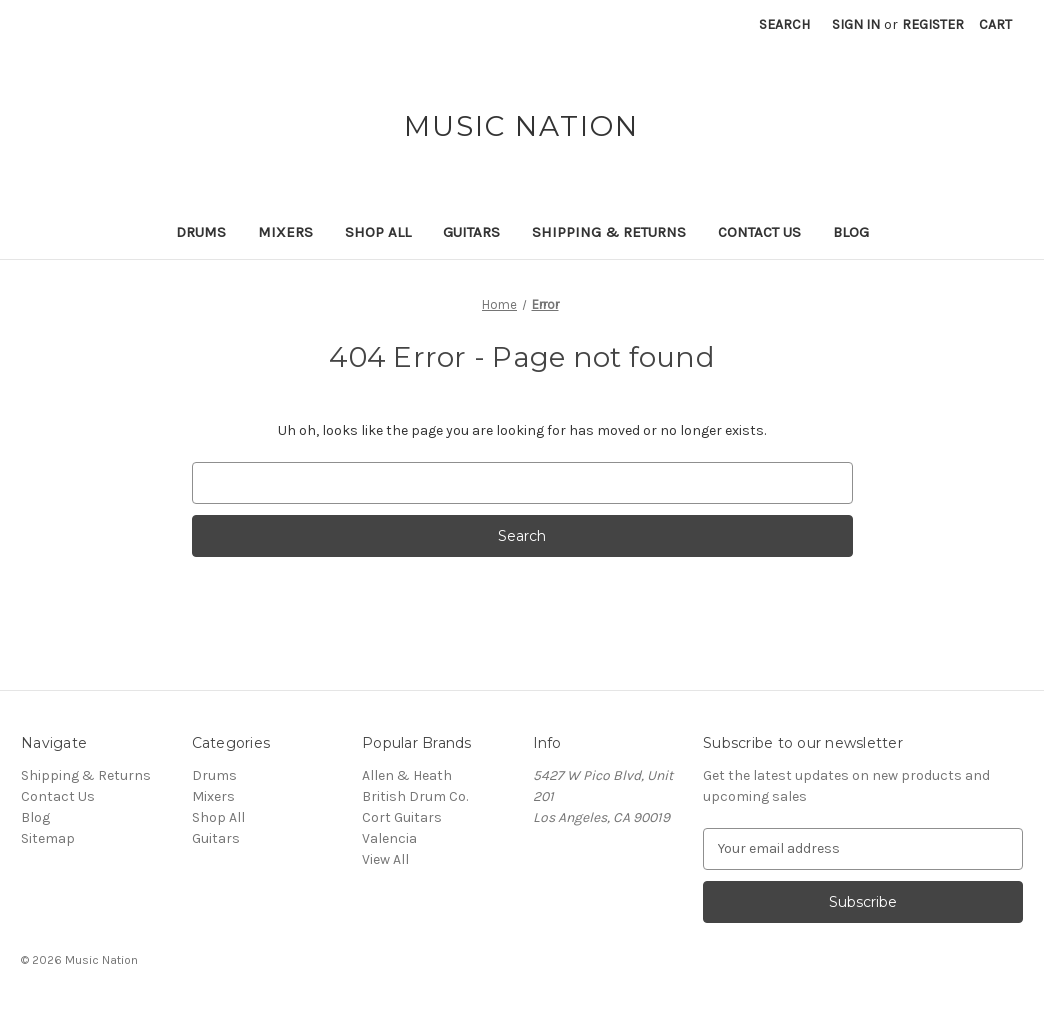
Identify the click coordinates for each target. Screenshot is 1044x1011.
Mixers (285, 232)
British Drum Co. (415, 796)
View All (385, 859)
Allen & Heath (407, 775)
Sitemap (48, 838)
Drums (201, 232)
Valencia (389, 838)
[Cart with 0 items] (995, 24)
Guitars (471, 232)
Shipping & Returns (609, 232)
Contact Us (759, 232)
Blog (851, 232)
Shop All (378, 232)
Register (933, 24)
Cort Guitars (402, 817)
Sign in (856, 24)
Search (784, 24)
